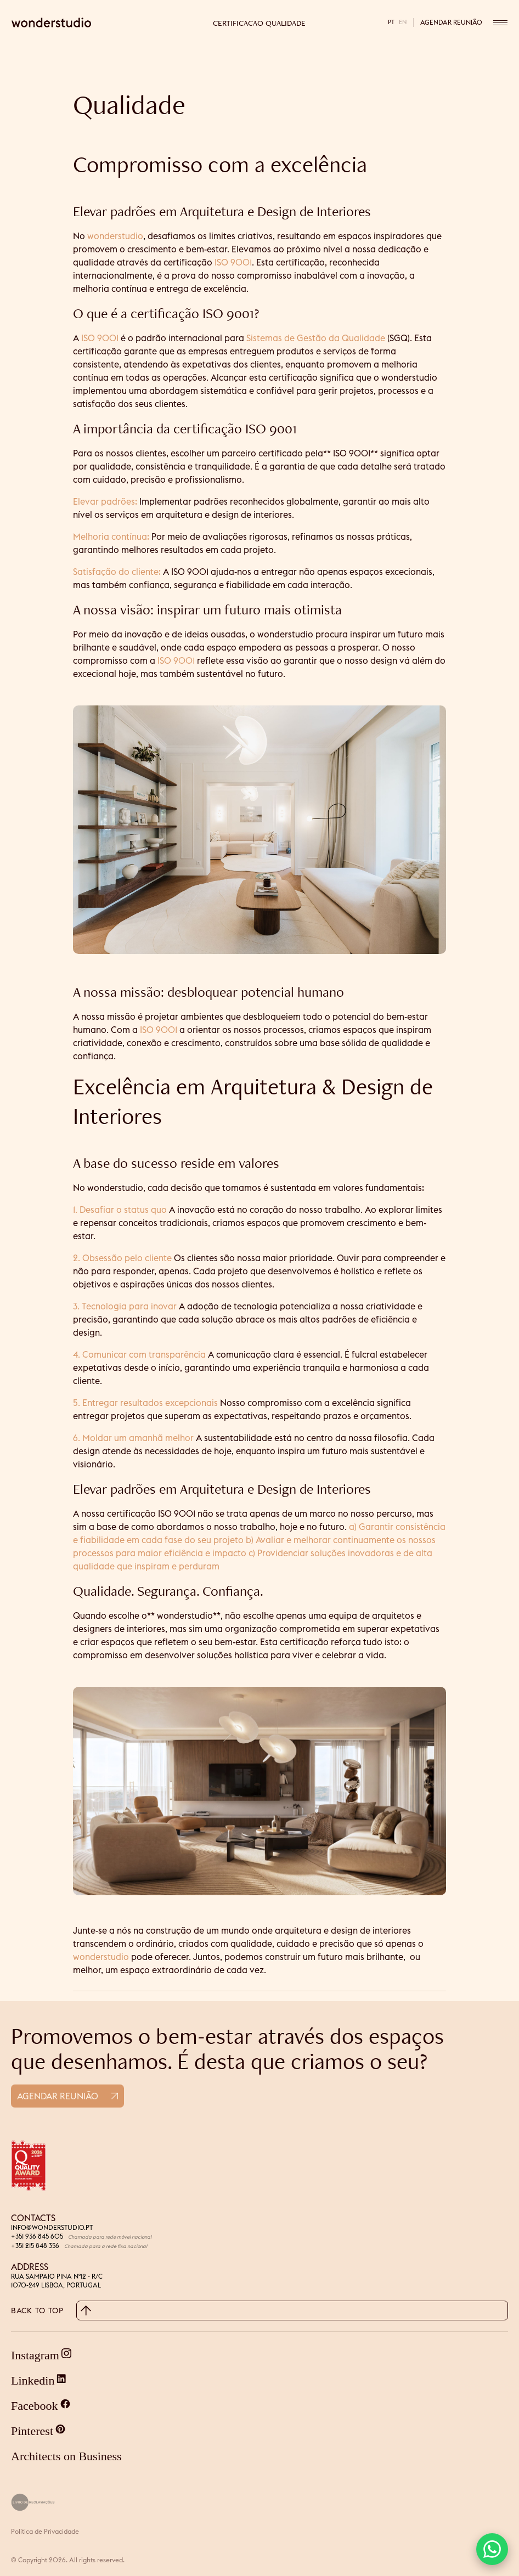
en (403, 22)
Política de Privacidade (45, 2531)
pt (391, 22)
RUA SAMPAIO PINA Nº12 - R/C (57, 2276)
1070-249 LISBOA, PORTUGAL (56, 2285)
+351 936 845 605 (37, 2236)
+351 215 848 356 (35, 2245)
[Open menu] (500, 22)
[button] (492, 2549)
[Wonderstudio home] (92, 22)
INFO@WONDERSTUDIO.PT (52, 2227)
